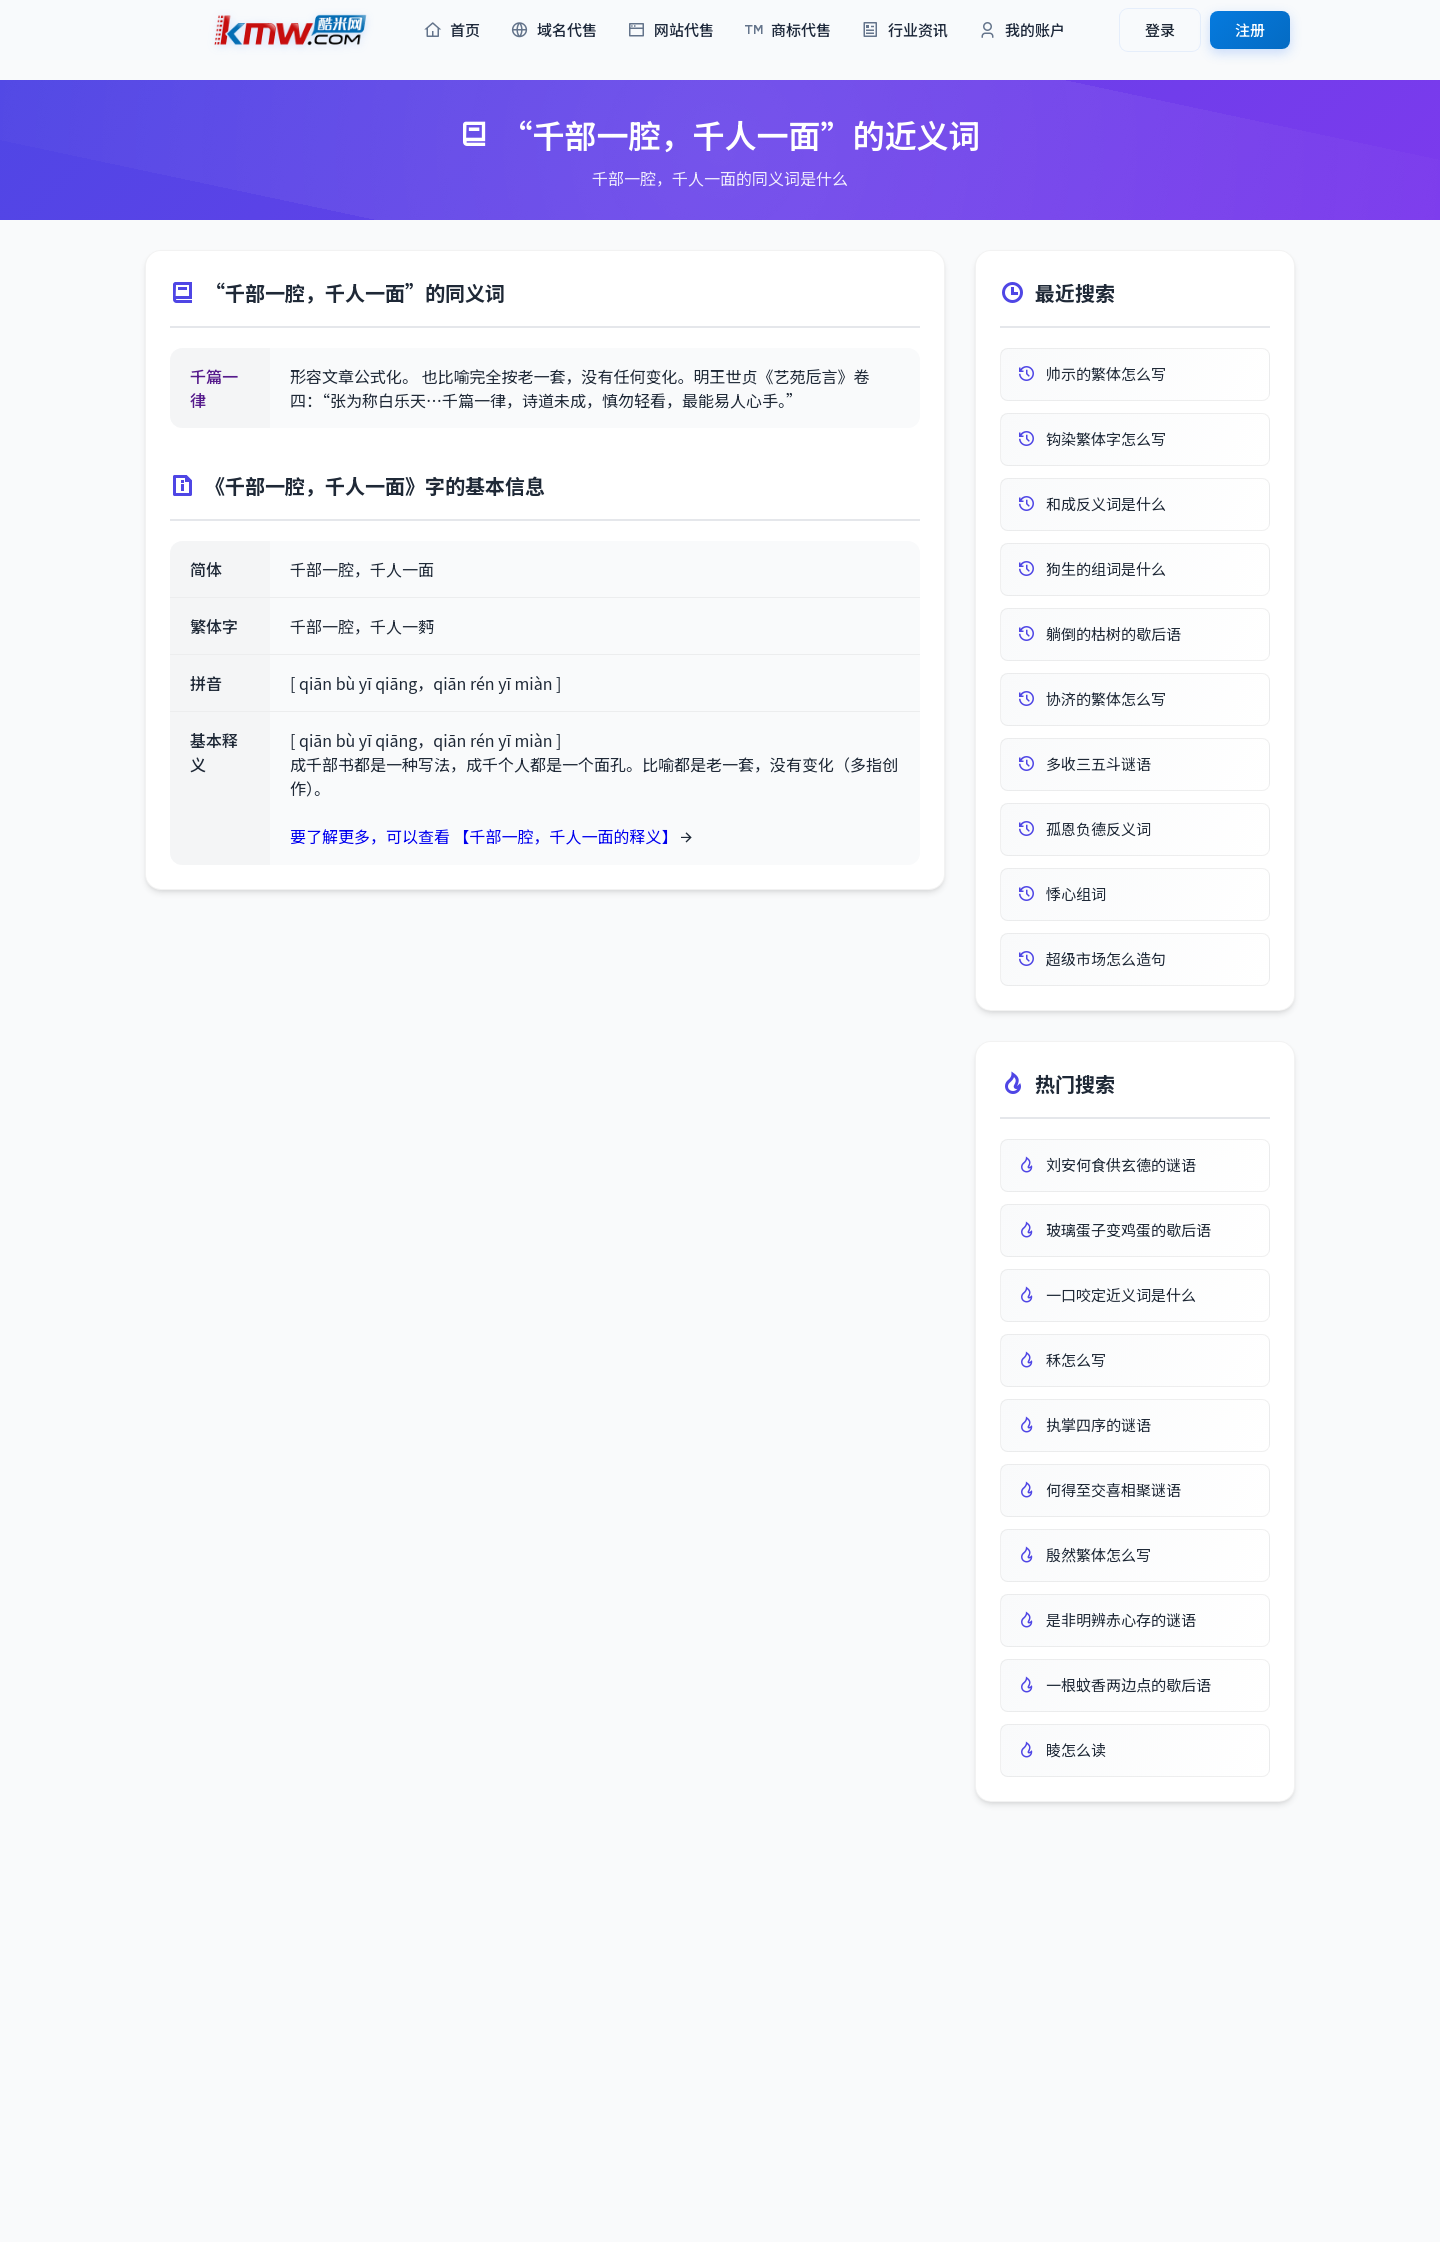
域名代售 (553, 30)
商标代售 (787, 30)
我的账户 (1021, 30)
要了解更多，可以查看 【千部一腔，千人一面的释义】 (484, 836)
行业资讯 (904, 30)
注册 (1250, 29)
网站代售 (670, 30)
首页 (451, 30)
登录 (1160, 29)
